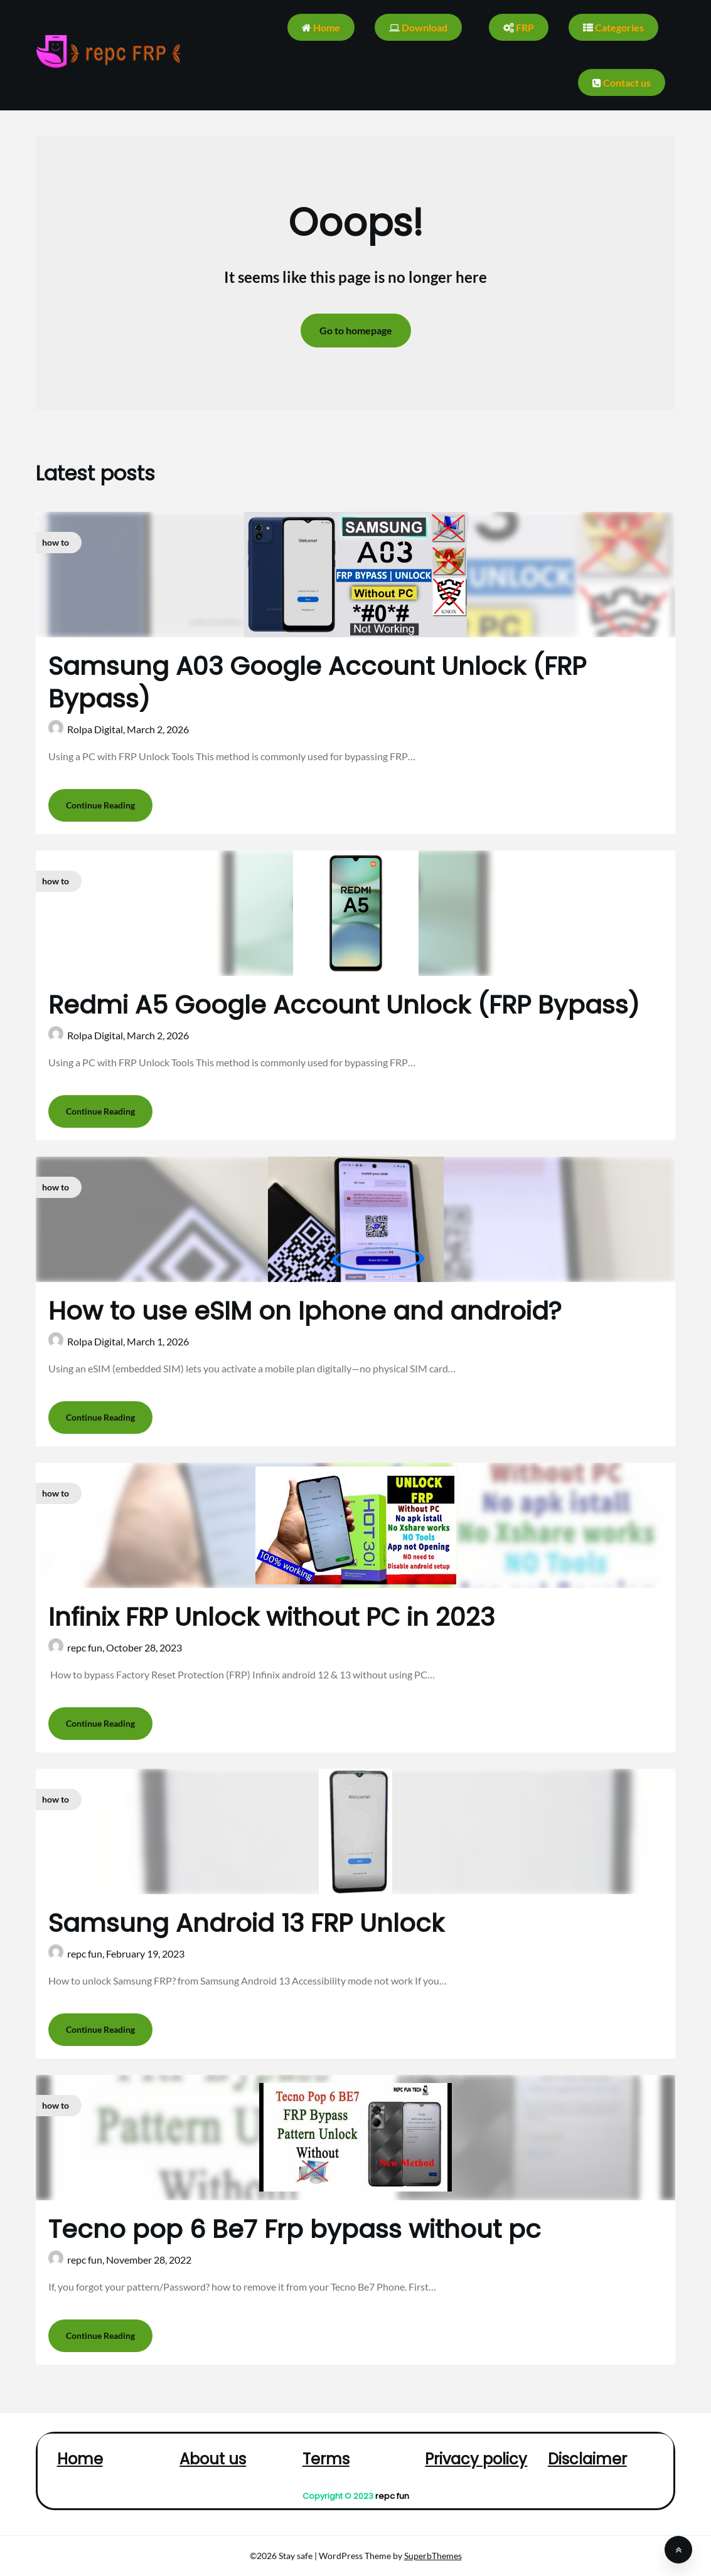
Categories (613, 27)
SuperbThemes (433, 2555)
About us (212, 2459)
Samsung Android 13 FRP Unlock (246, 1923)
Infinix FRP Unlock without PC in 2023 (271, 1617)
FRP (518, 27)
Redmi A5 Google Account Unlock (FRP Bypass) (343, 1004)
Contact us (621, 82)
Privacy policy (476, 2459)
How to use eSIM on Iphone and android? (305, 1310)
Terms (326, 2459)
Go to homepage (355, 330)
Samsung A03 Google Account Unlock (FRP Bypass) (317, 682)
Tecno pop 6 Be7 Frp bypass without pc (294, 2229)
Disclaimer (587, 2459)
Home (321, 27)
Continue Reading (100, 805)
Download (418, 27)
